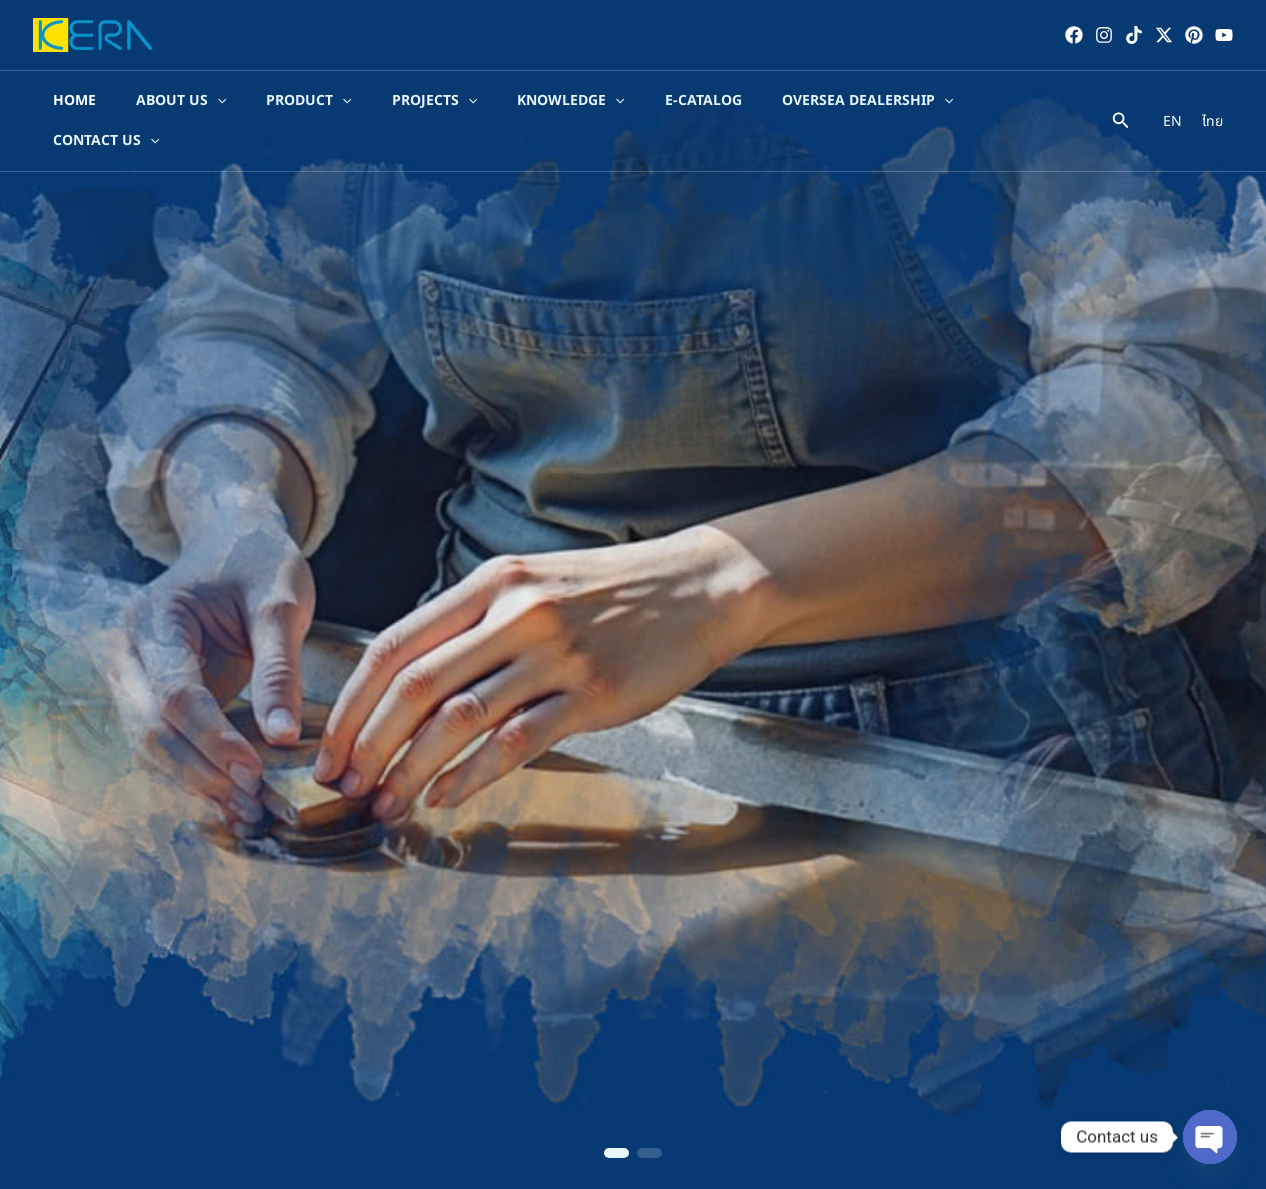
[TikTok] (1134, 35)
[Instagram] (1104, 35)
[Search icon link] (1121, 104)
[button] (616, 1153)
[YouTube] (1224, 35)
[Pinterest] (1194, 35)
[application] (209, 102)
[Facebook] (1074, 35)
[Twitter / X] (1164, 35)
